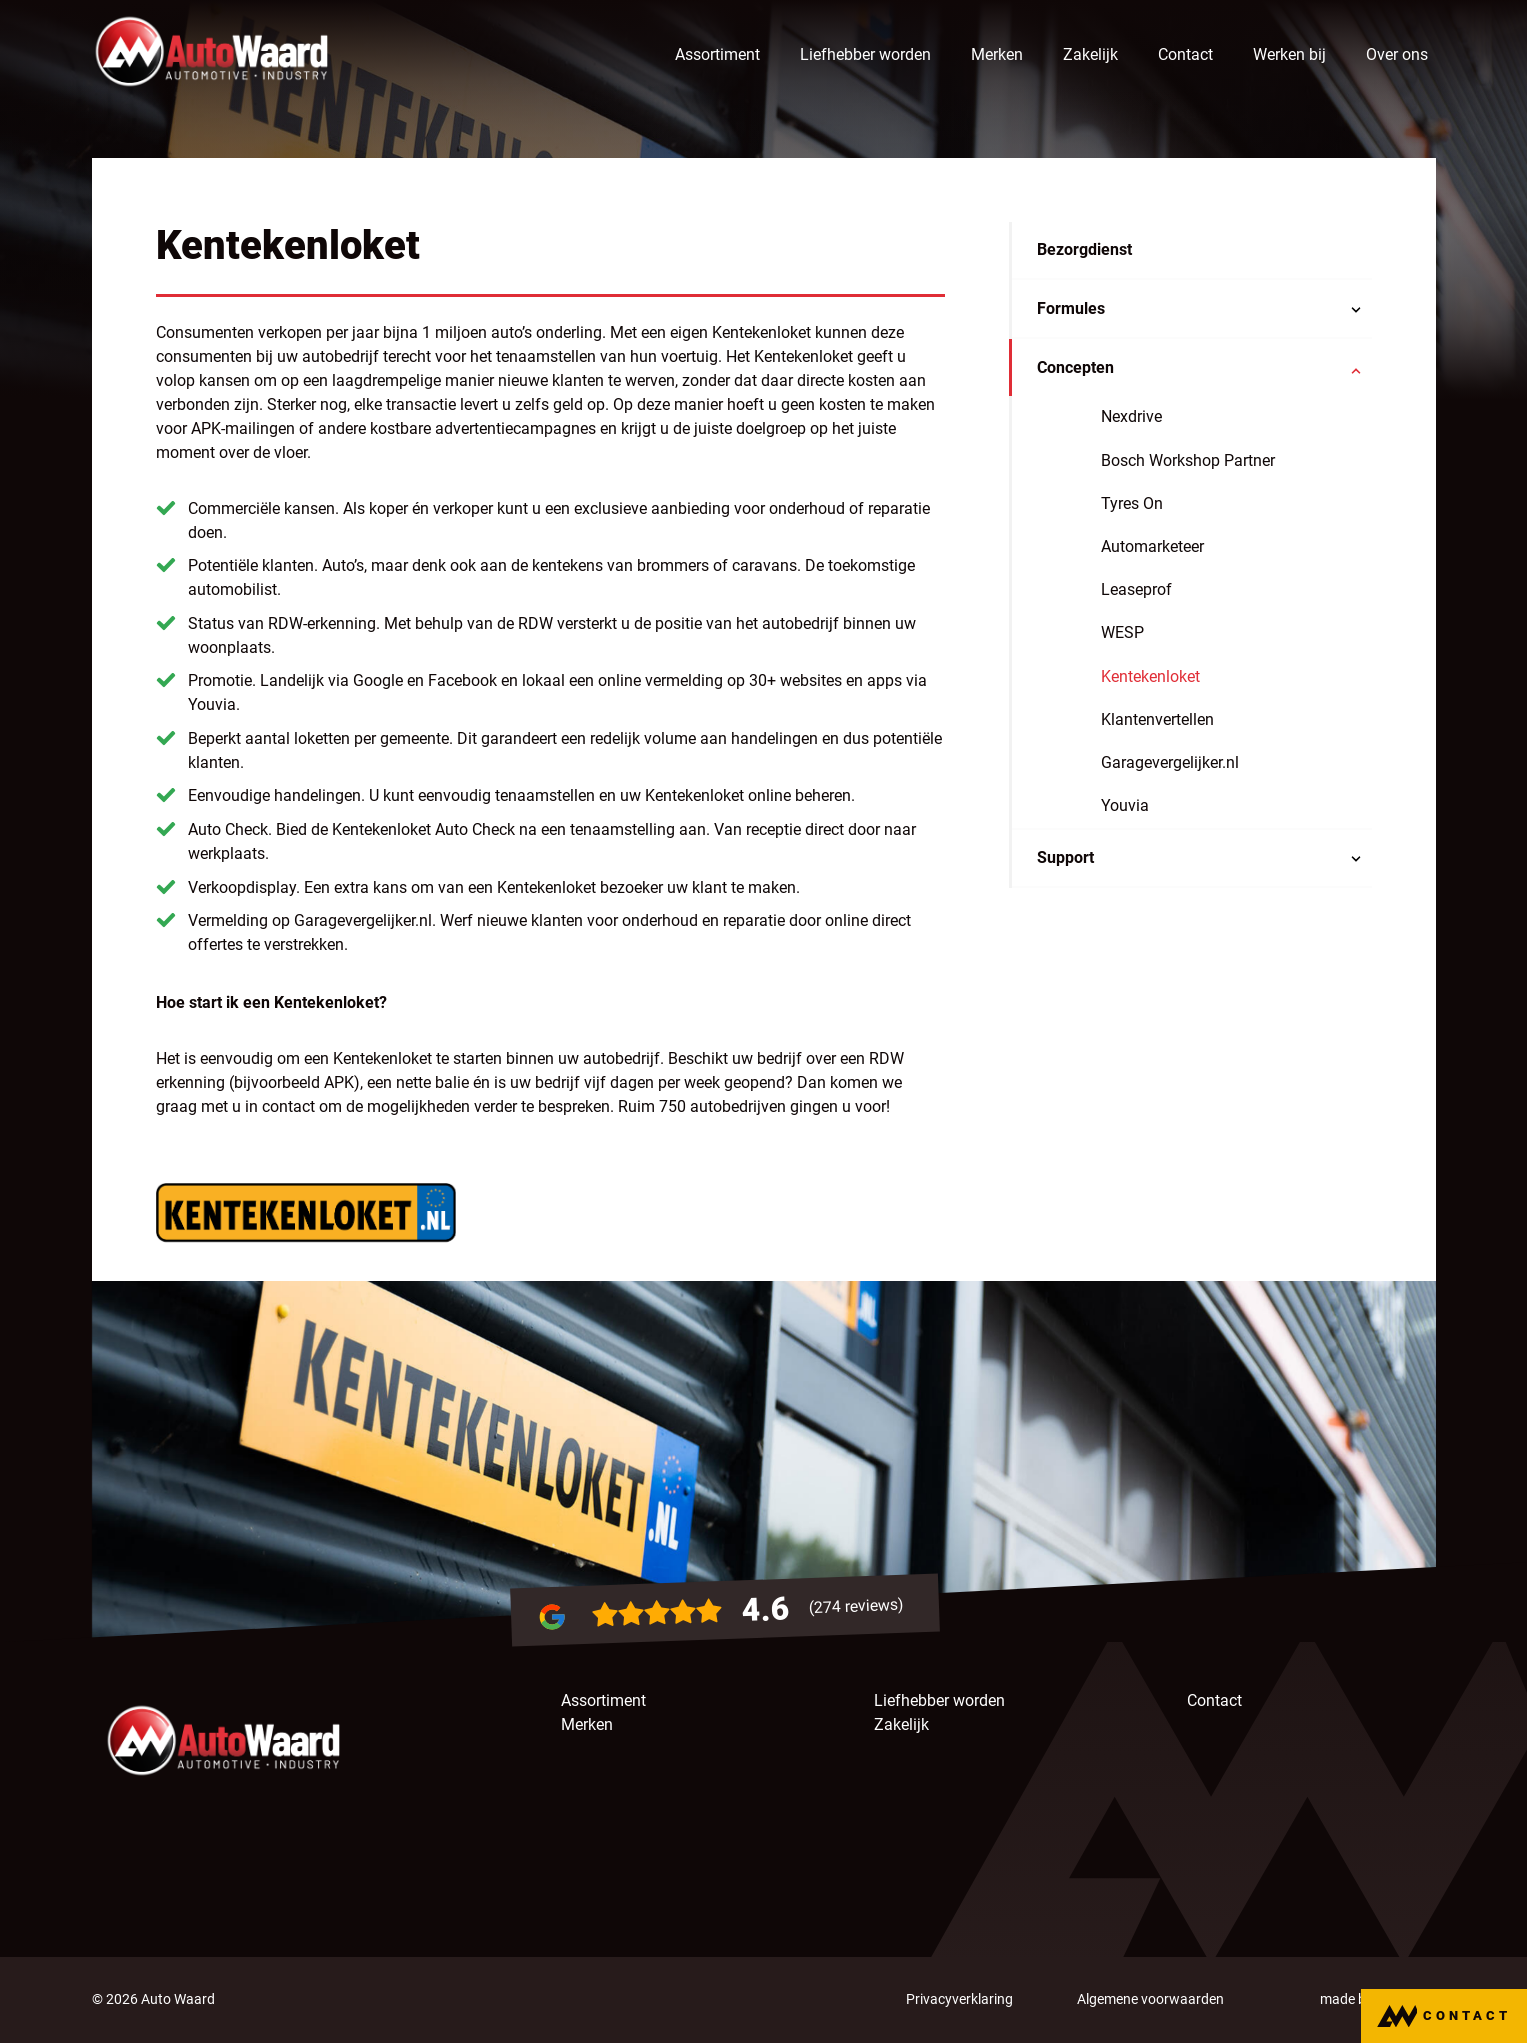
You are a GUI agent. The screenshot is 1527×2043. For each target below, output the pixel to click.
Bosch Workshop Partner (1188, 460)
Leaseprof (1136, 590)
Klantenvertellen (1157, 720)
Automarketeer (1152, 547)
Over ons (1397, 54)
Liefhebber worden (865, 54)
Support (1065, 858)
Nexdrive (1131, 417)
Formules (1071, 309)
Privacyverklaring (959, 1999)
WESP (1122, 633)
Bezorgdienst (1084, 250)
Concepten (1075, 368)
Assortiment (717, 54)
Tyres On (1132, 504)
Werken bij (1289, 54)
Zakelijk (1090, 54)
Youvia (1125, 806)
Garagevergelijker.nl (1170, 763)
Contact (1185, 54)
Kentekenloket (1150, 676)
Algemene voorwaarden (1150, 1999)
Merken (997, 54)
